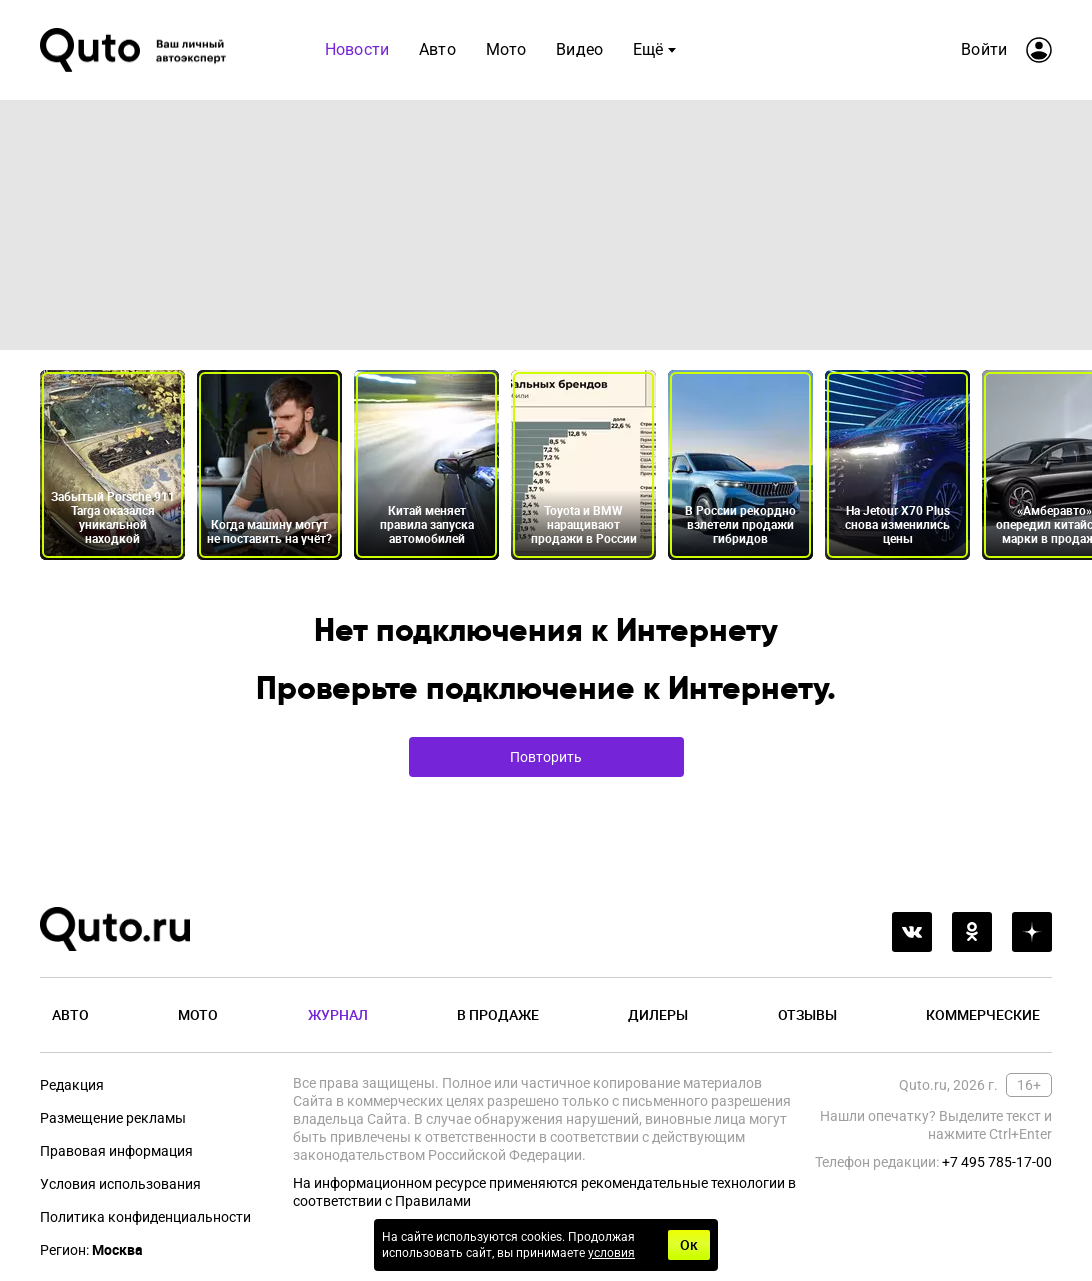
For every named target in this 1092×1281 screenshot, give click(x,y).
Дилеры (658, 1014)
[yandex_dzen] (1032, 932)
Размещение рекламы (113, 1118)
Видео (579, 49)
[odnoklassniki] (972, 932)
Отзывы (807, 1014)
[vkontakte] (912, 932)
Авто (437, 49)
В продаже (498, 1014)
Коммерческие (983, 1014)
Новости (357, 49)
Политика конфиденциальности (145, 1217)
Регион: (91, 1250)
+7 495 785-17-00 (997, 1162)
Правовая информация (116, 1151)
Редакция (72, 1085)
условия (611, 1253)
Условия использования (120, 1184)
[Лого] (135, 50)
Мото (506, 49)
